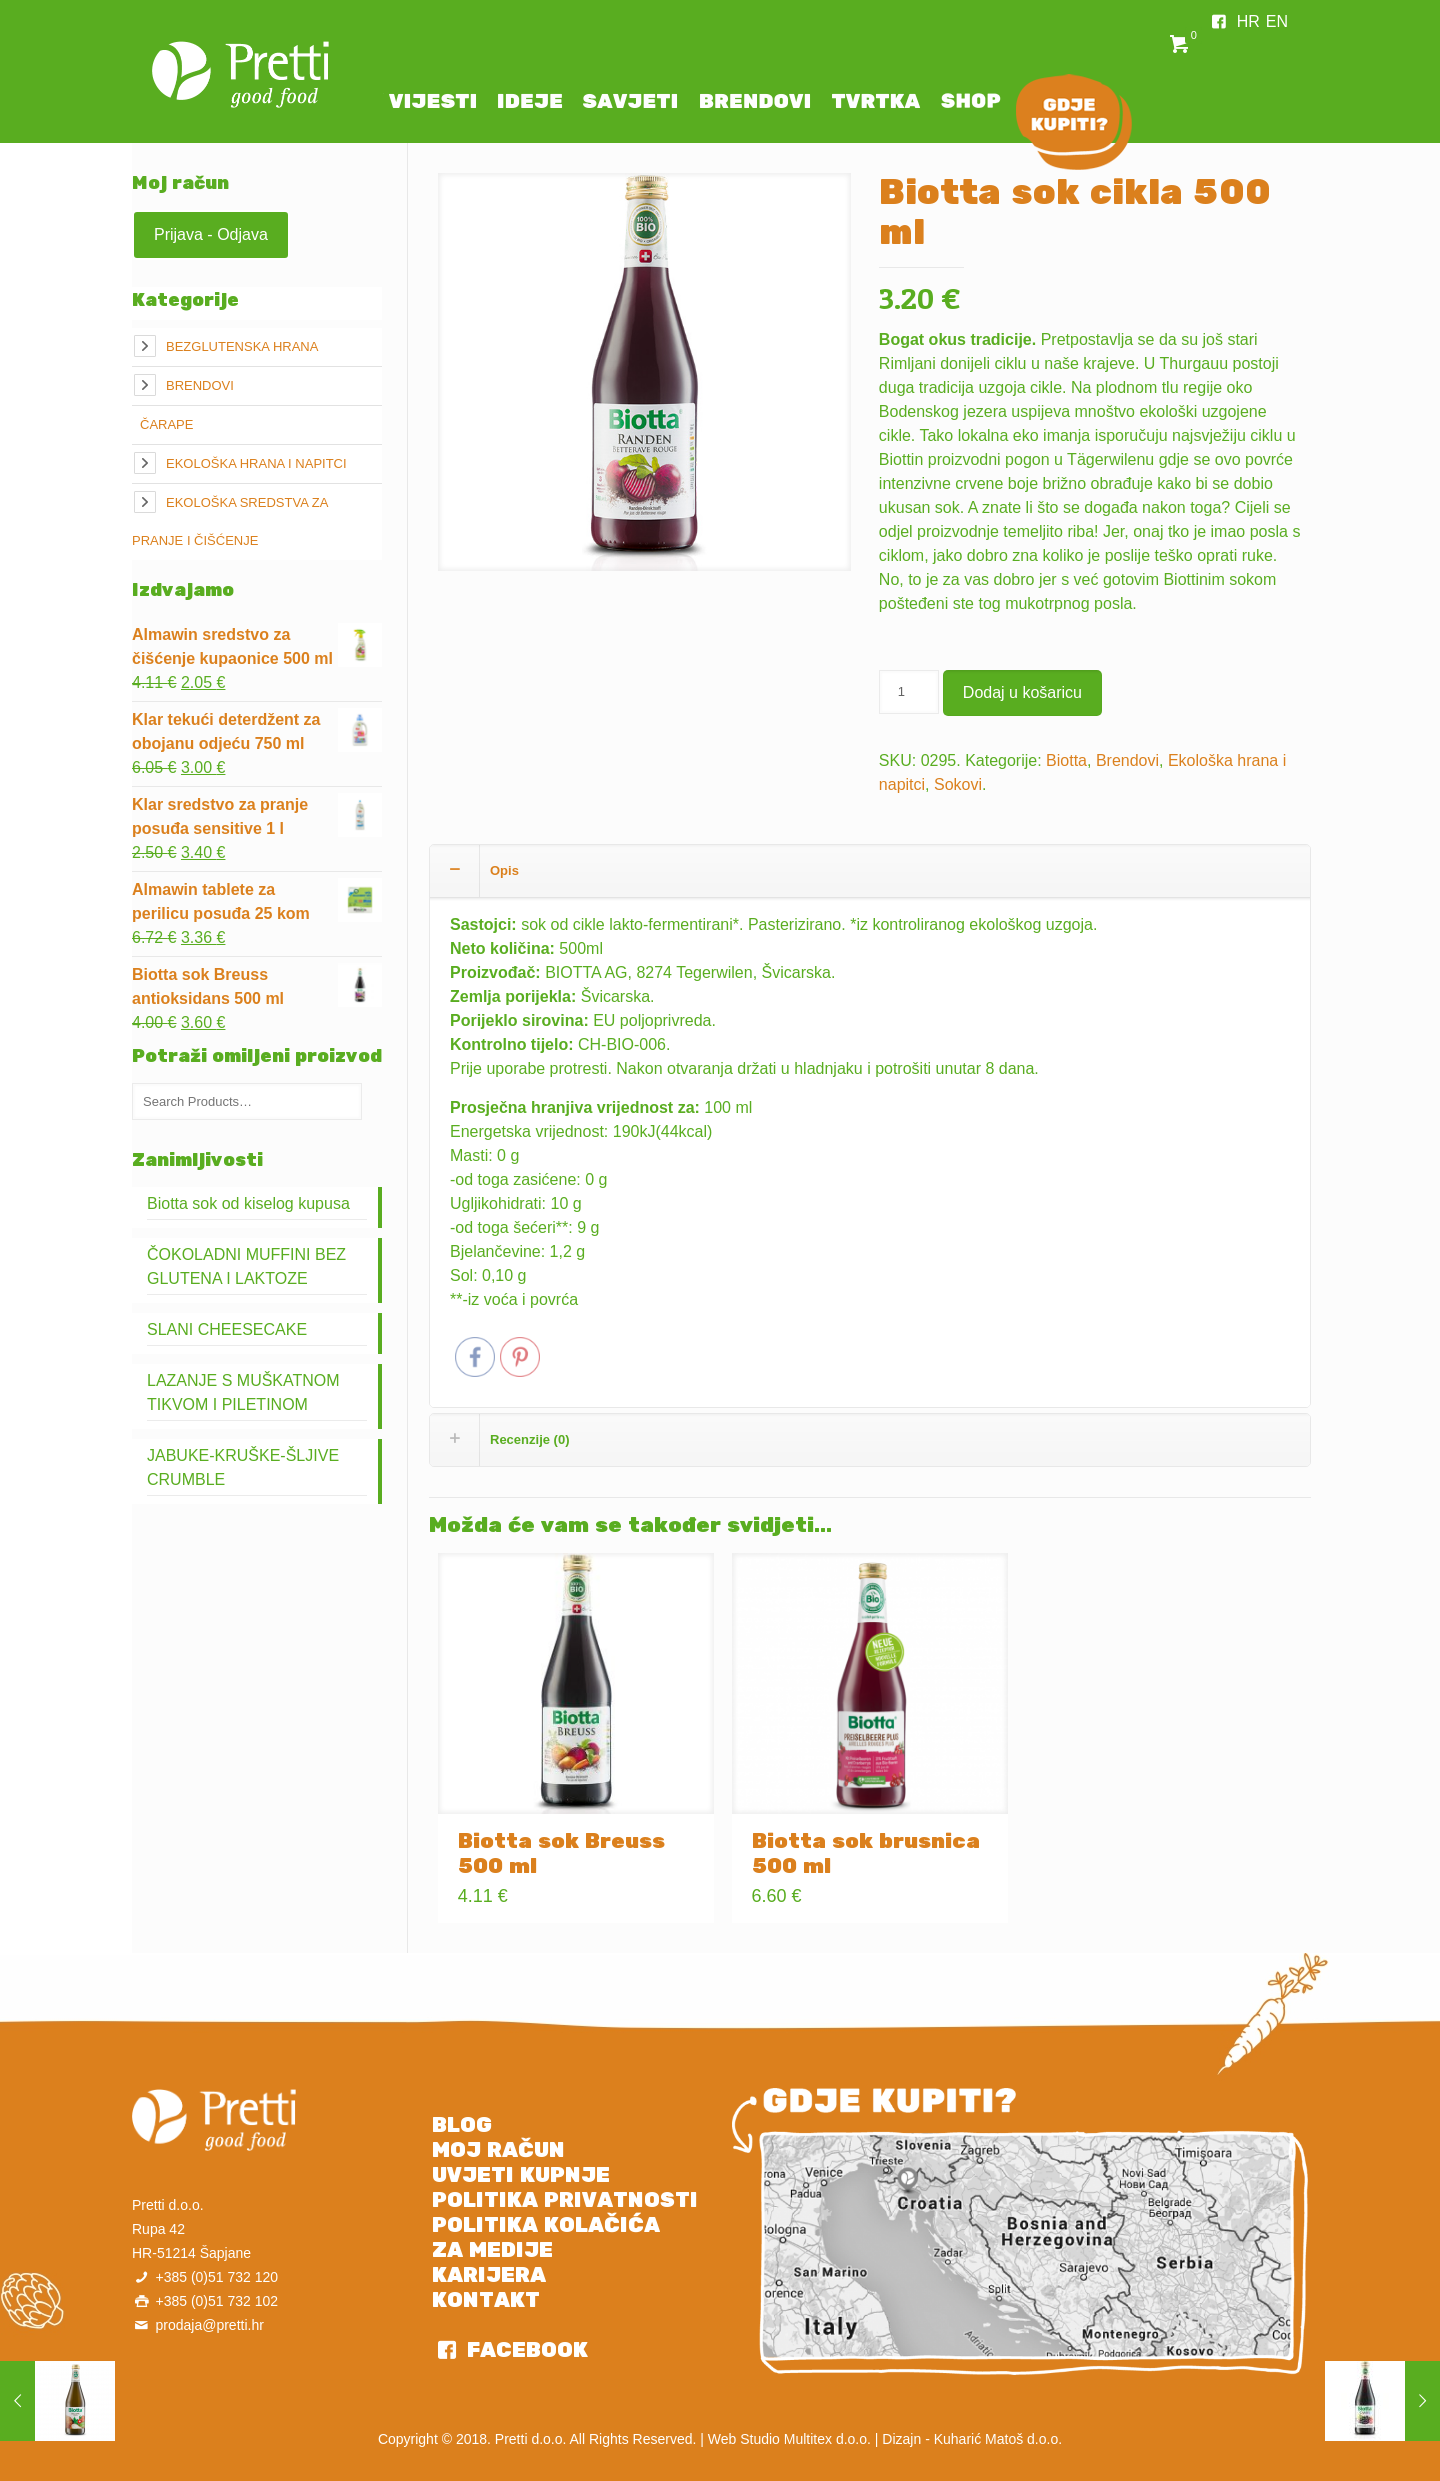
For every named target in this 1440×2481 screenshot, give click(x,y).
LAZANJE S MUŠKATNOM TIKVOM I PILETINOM (243, 1392)
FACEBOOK (524, 2350)
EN (1277, 21)
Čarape (166, 424)
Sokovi (958, 784)
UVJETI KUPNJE (521, 2175)
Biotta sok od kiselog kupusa (248, 1203)
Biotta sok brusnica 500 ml (866, 1853)
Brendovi (1127, 760)
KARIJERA (489, 2275)
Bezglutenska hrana (242, 346)
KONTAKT (486, 2300)
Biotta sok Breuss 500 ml (561, 1853)
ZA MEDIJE (492, 2250)
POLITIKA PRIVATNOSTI (565, 2200)
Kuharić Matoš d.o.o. (998, 2439)
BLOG (462, 2125)
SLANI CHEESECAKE (227, 1329)
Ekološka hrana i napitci (256, 463)
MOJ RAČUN (498, 2150)
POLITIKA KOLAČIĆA (546, 2225)
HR (1248, 21)
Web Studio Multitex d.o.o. (789, 2439)
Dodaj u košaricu (1022, 692)
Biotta (1066, 760)
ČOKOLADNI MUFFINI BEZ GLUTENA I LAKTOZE (246, 1266)
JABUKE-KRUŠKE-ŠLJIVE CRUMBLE (243, 1467)
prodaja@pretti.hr (209, 2325)
